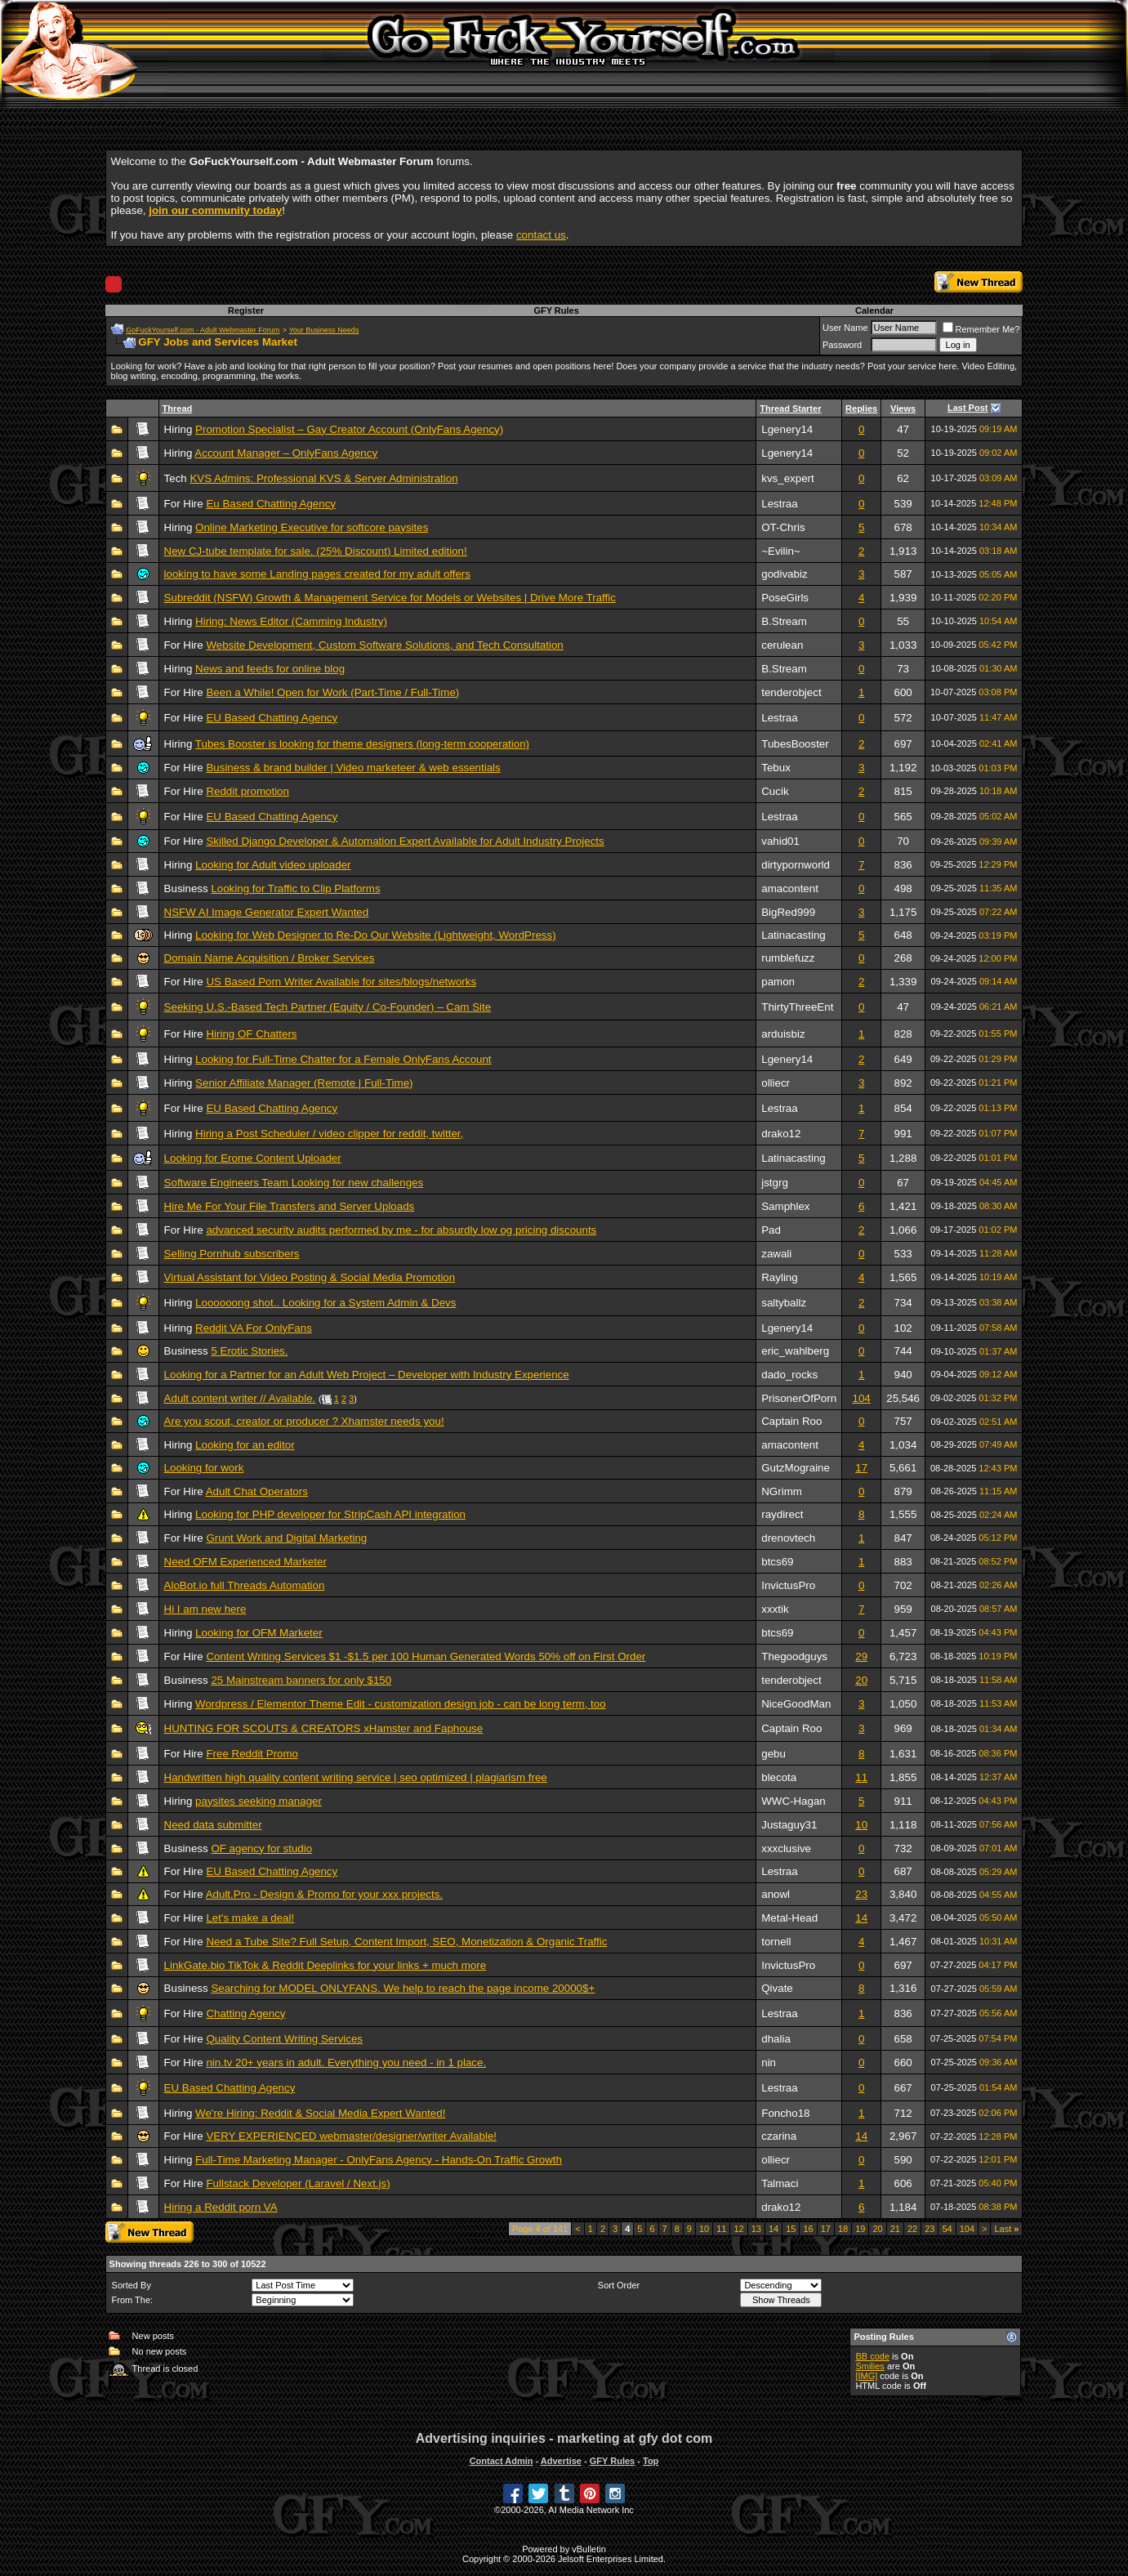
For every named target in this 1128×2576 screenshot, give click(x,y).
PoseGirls (785, 598)
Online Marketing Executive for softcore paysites (311, 527)
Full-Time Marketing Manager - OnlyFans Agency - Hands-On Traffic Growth (378, 2160)
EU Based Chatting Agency (271, 718)
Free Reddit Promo (252, 1754)
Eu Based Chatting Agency (271, 504)
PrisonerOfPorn (798, 1398)
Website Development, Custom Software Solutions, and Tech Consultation (384, 645)
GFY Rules (555, 310)
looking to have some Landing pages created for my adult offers (317, 574)
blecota (778, 1777)
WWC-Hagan (793, 1801)
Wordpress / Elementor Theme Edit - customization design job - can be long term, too (400, 1704)
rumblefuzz (787, 958)
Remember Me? (981, 329)
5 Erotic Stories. (249, 1351)
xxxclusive (786, 1848)
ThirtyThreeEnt (797, 1007)
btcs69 (777, 1562)
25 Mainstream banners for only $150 (301, 1680)
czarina (778, 2136)
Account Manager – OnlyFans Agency (285, 453)
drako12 (780, 1133)
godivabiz (784, 574)
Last (1006, 2229)
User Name (845, 328)
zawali (776, 1254)
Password (842, 345)
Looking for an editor (245, 1445)
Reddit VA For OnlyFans (253, 1328)
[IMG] (866, 2376)
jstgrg (774, 1182)
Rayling (779, 1277)
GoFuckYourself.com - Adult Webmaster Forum (202, 330)
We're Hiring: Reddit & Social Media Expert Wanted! (320, 2113)
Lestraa (779, 504)
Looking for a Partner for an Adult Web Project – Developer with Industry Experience (366, 1374)
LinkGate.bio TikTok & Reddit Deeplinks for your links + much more (325, 1965)
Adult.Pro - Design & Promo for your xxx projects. (324, 1894)
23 (861, 1894)
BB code (872, 2356)
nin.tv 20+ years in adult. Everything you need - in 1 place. (346, 2062)
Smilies (869, 2366)
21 (895, 2229)
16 (808, 2229)
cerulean (782, 645)
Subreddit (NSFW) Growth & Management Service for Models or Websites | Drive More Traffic (390, 598)
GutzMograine (795, 1468)
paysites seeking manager (258, 1801)
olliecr (775, 1083)
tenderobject (791, 692)
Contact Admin (501, 2461)
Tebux (776, 767)
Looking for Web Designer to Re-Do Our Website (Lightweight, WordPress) (375, 935)
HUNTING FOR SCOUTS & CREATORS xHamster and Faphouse (324, 1728)
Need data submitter (213, 1825)
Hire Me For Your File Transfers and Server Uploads (289, 1206)
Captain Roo (791, 1421)
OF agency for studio (261, 1848)
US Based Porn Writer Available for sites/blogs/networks (341, 981)
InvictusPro (788, 1585)
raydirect (782, 1514)
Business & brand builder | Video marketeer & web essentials (353, 767)
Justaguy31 (789, 1825)
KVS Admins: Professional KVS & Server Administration (323, 478)
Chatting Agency (245, 2013)
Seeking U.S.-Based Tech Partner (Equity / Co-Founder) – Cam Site (328, 1007)
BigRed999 (788, 912)
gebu (773, 1754)
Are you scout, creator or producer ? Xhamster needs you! (304, 1421)
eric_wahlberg (795, 1351)
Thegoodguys (794, 1656)
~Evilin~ (780, 551)
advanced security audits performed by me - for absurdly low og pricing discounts (401, 1230)
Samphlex (785, 1206)
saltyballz (783, 1303)
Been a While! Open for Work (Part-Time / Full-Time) (332, 692)
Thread (178, 408)
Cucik (774, 791)
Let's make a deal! (250, 1918)
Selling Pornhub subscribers (232, 1254)
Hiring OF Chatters (251, 1034)
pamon (778, 981)
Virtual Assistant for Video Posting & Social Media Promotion (310, 1277)
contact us (541, 235)
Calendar (874, 310)
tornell (776, 1941)
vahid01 (780, 841)
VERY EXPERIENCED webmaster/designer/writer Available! (351, 2136)
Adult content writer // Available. (240, 1398)
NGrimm (781, 1491)
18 (843, 2229)
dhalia (776, 2039)
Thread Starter (790, 408)
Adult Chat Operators (257, 1491)
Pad (771, 1230)
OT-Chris (783, 527)
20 (861, 1680)
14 (861, 1918)
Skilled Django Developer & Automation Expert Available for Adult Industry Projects (405, 841)
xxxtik (774, 1609)
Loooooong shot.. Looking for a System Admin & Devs (325, 1303)
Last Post (967, 408)
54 (947, 2229)
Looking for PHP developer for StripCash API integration (330, 1514)
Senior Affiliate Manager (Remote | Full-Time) (303, 1083)
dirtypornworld (795, 865)
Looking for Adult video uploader (272, 865)
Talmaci (779, 2183)
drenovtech (788, 1538)
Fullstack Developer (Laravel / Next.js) (298, 2183)
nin (768, 2062)
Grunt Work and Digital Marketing (286, 1538)
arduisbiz (783, 1034)
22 (912, 2229)
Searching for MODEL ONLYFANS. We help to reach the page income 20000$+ (403, 1988)
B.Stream (784, 621)
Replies (861, 408)
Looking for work (204, 1468)
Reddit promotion (247, 791)
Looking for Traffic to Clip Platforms (295, 888)
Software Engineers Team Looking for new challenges (294, 1182)
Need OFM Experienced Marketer (245, 1562)
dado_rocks (789, 1374)
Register (246, 310)
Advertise (561, 2461)
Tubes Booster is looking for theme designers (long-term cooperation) (362, 744)
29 (861, 1656)
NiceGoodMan (796, 1704)
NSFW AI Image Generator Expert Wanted (266, 912)
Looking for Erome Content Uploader (252, 1158)
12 (738, 2229)
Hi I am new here (205, 1609)
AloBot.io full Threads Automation (244, 1585)
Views (903, 408)
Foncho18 (785, 2113)
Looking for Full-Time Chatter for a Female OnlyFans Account (343, 1059)
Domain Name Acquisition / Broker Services (269, 958)
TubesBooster (794, 744)
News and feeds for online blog (270, 669)
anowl (775, 1894)
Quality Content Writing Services (284, 2039)
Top (650, 2461)
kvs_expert (787, 478)
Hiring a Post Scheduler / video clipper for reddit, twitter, (329, 1133)
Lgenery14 (787, 429)
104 (862, 1398)
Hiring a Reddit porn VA (221, 2207)
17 (861, 1468)
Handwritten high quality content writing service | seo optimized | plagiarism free (355, 1777)
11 (861, 1777)
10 (861, 1825)
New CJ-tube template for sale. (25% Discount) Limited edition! (315, 551)
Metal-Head (789, 1918)
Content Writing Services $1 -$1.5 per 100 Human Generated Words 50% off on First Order (425, 1656)
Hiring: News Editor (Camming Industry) (291, 621)
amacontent (789, 888)
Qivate (777, 1988)
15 (791, 2229)
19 (860, 2229)
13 (756, 2229)
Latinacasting (793, 935)
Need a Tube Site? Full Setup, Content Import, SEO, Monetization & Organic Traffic (406, 1941)
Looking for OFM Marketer (259, 1633)
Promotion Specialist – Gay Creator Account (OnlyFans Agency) (349, 429)
